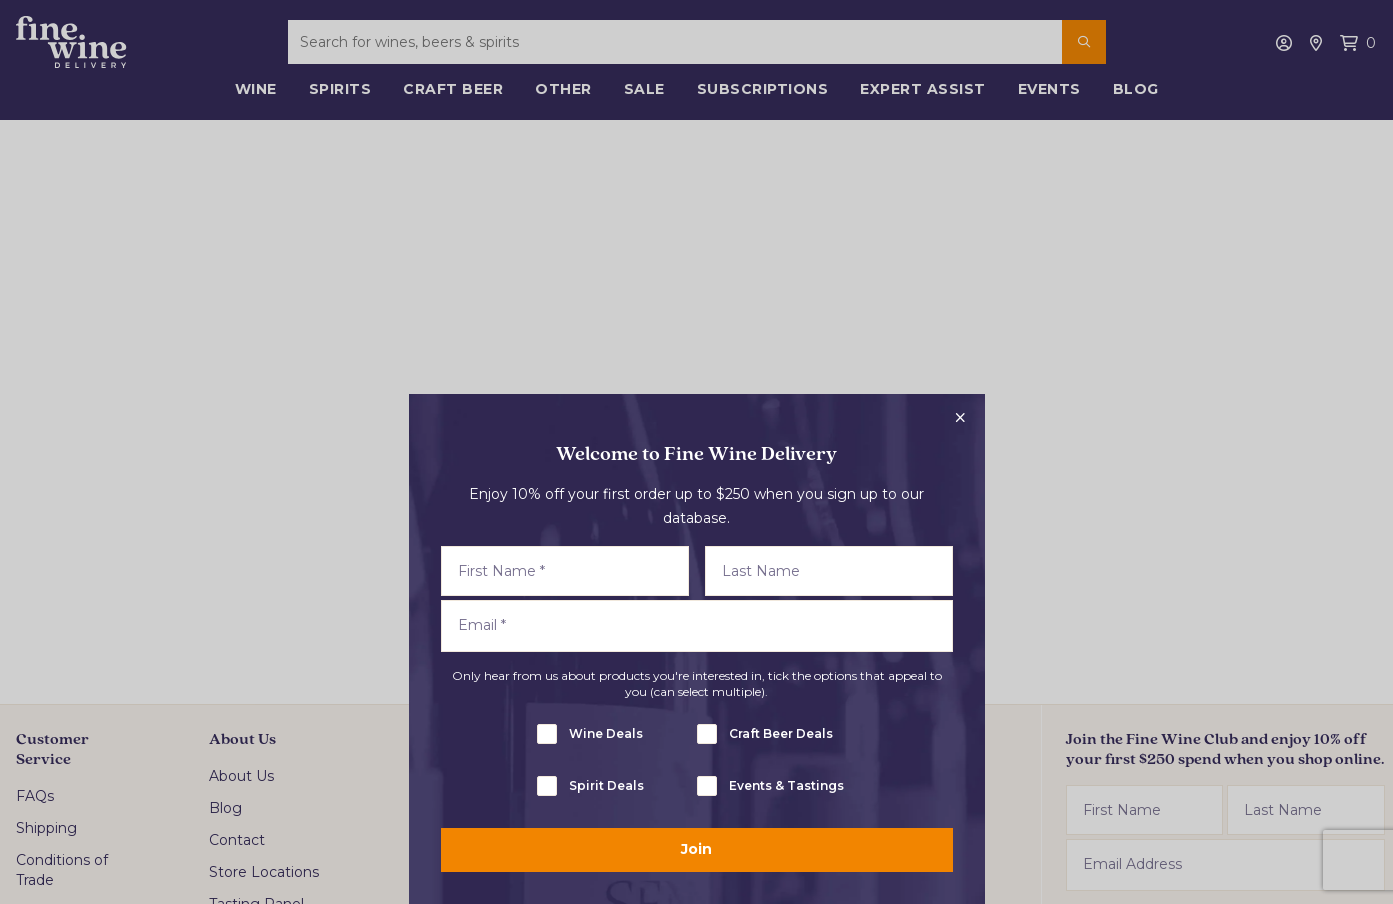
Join (696, 849)
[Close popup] (961, 418)
